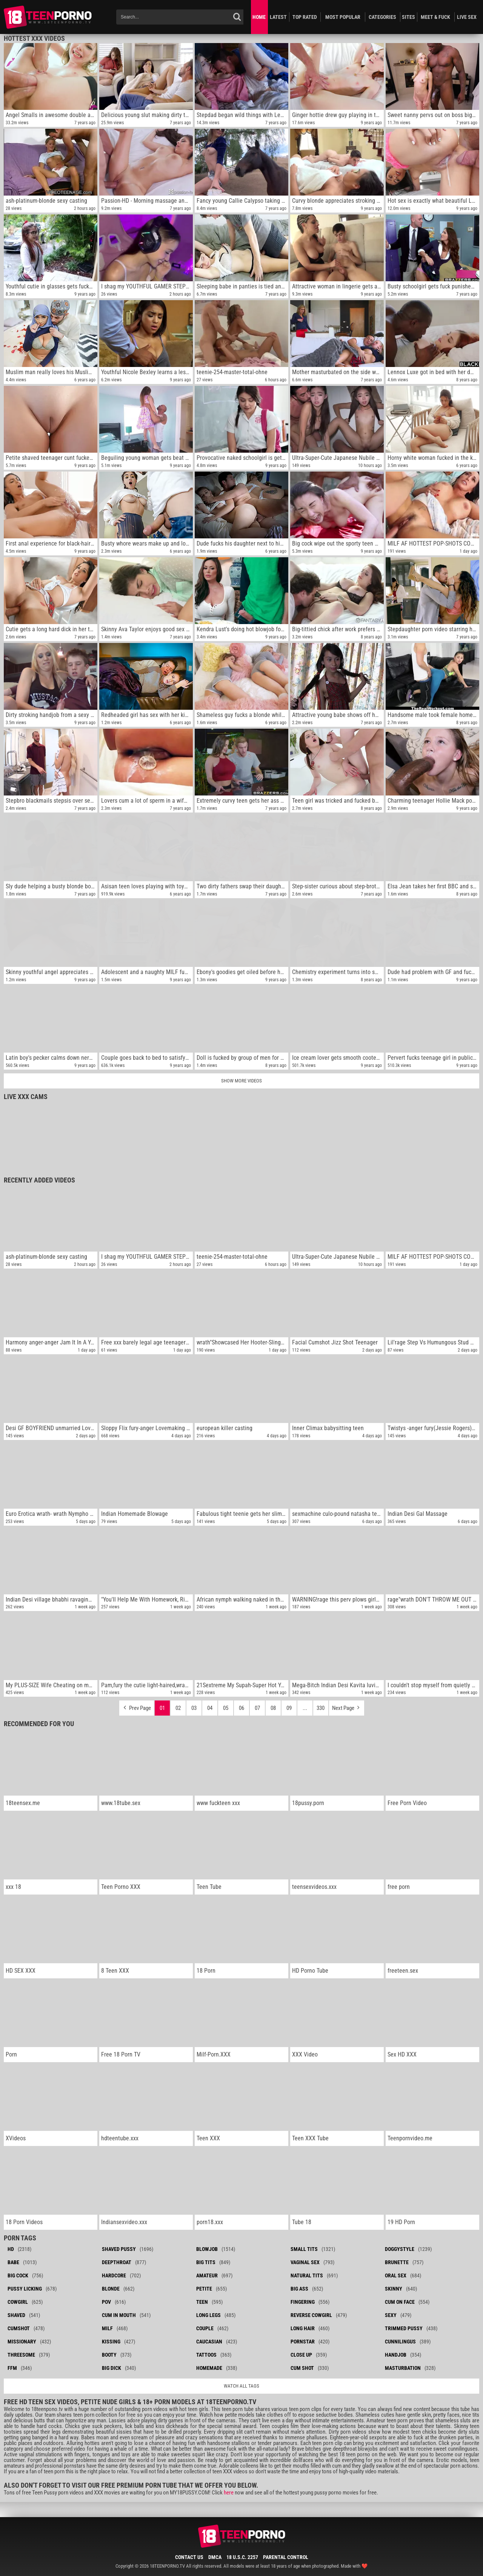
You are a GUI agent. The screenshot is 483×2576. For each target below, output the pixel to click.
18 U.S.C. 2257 (242, 2557)
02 (178, 1708)
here (229, 2492)
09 (289, 1708)
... (305, 1708)
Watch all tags (241, 2386)
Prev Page (136, 1706)
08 (273, 1708)
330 (321, 1708)
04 (209, 1708)
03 (194, 1708)
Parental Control (285, 2557)
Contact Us (189, 2557)
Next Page (346, 1706)
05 (225, 1708)
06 (241, 1708)
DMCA (215, 2557)
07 (257, 1708)
